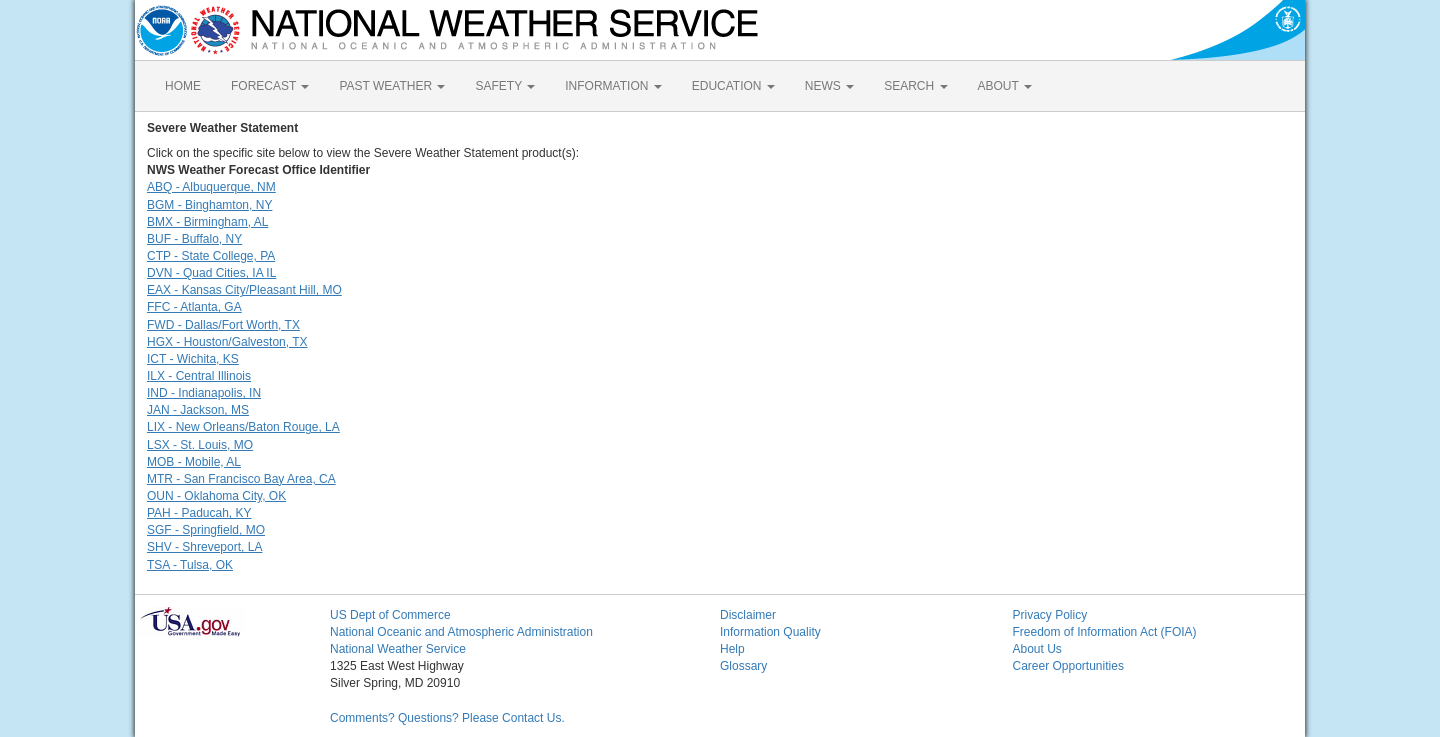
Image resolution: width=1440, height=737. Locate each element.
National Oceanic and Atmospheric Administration (461, 632)
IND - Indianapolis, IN (204, 393)
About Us (1037, 649)
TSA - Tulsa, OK (190, 565)
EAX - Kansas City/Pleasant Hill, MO (244, 290)
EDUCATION (733, 86)
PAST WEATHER (392, 86)
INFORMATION (613, 86)
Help (732, 649)
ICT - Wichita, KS (193, 359)
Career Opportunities (1068, 666)
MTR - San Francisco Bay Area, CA (241, 479)
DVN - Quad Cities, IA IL (211, 273)
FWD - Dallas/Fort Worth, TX (223, 325)
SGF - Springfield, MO (206, 530)
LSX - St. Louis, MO (200, 445)
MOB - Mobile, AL (194, 462)
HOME (183, 86)
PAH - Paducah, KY (199, 513)
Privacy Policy (1050, 615)
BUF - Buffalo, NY (194, 239)
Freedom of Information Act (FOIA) (1105, 632)
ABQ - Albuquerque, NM (211, 187)
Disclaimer (748, 615)
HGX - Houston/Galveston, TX (227, 342)
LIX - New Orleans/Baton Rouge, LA (243, 427)
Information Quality (770, 632)
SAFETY (505, 86)
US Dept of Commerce (390, 615)
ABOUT (1005, 86)
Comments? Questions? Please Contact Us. (447, 718)
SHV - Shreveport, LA (204, 547)
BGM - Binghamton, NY (209, 205)
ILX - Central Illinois (199, 376)
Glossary (743, 666)
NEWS (829, 86)
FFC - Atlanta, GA (194, 307)
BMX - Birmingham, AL (207, 222)
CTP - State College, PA (211, 256)
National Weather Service (398, 649)
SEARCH (915, 86)
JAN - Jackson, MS (198, 410)
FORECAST (270, 86)
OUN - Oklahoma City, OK (216, 496)
